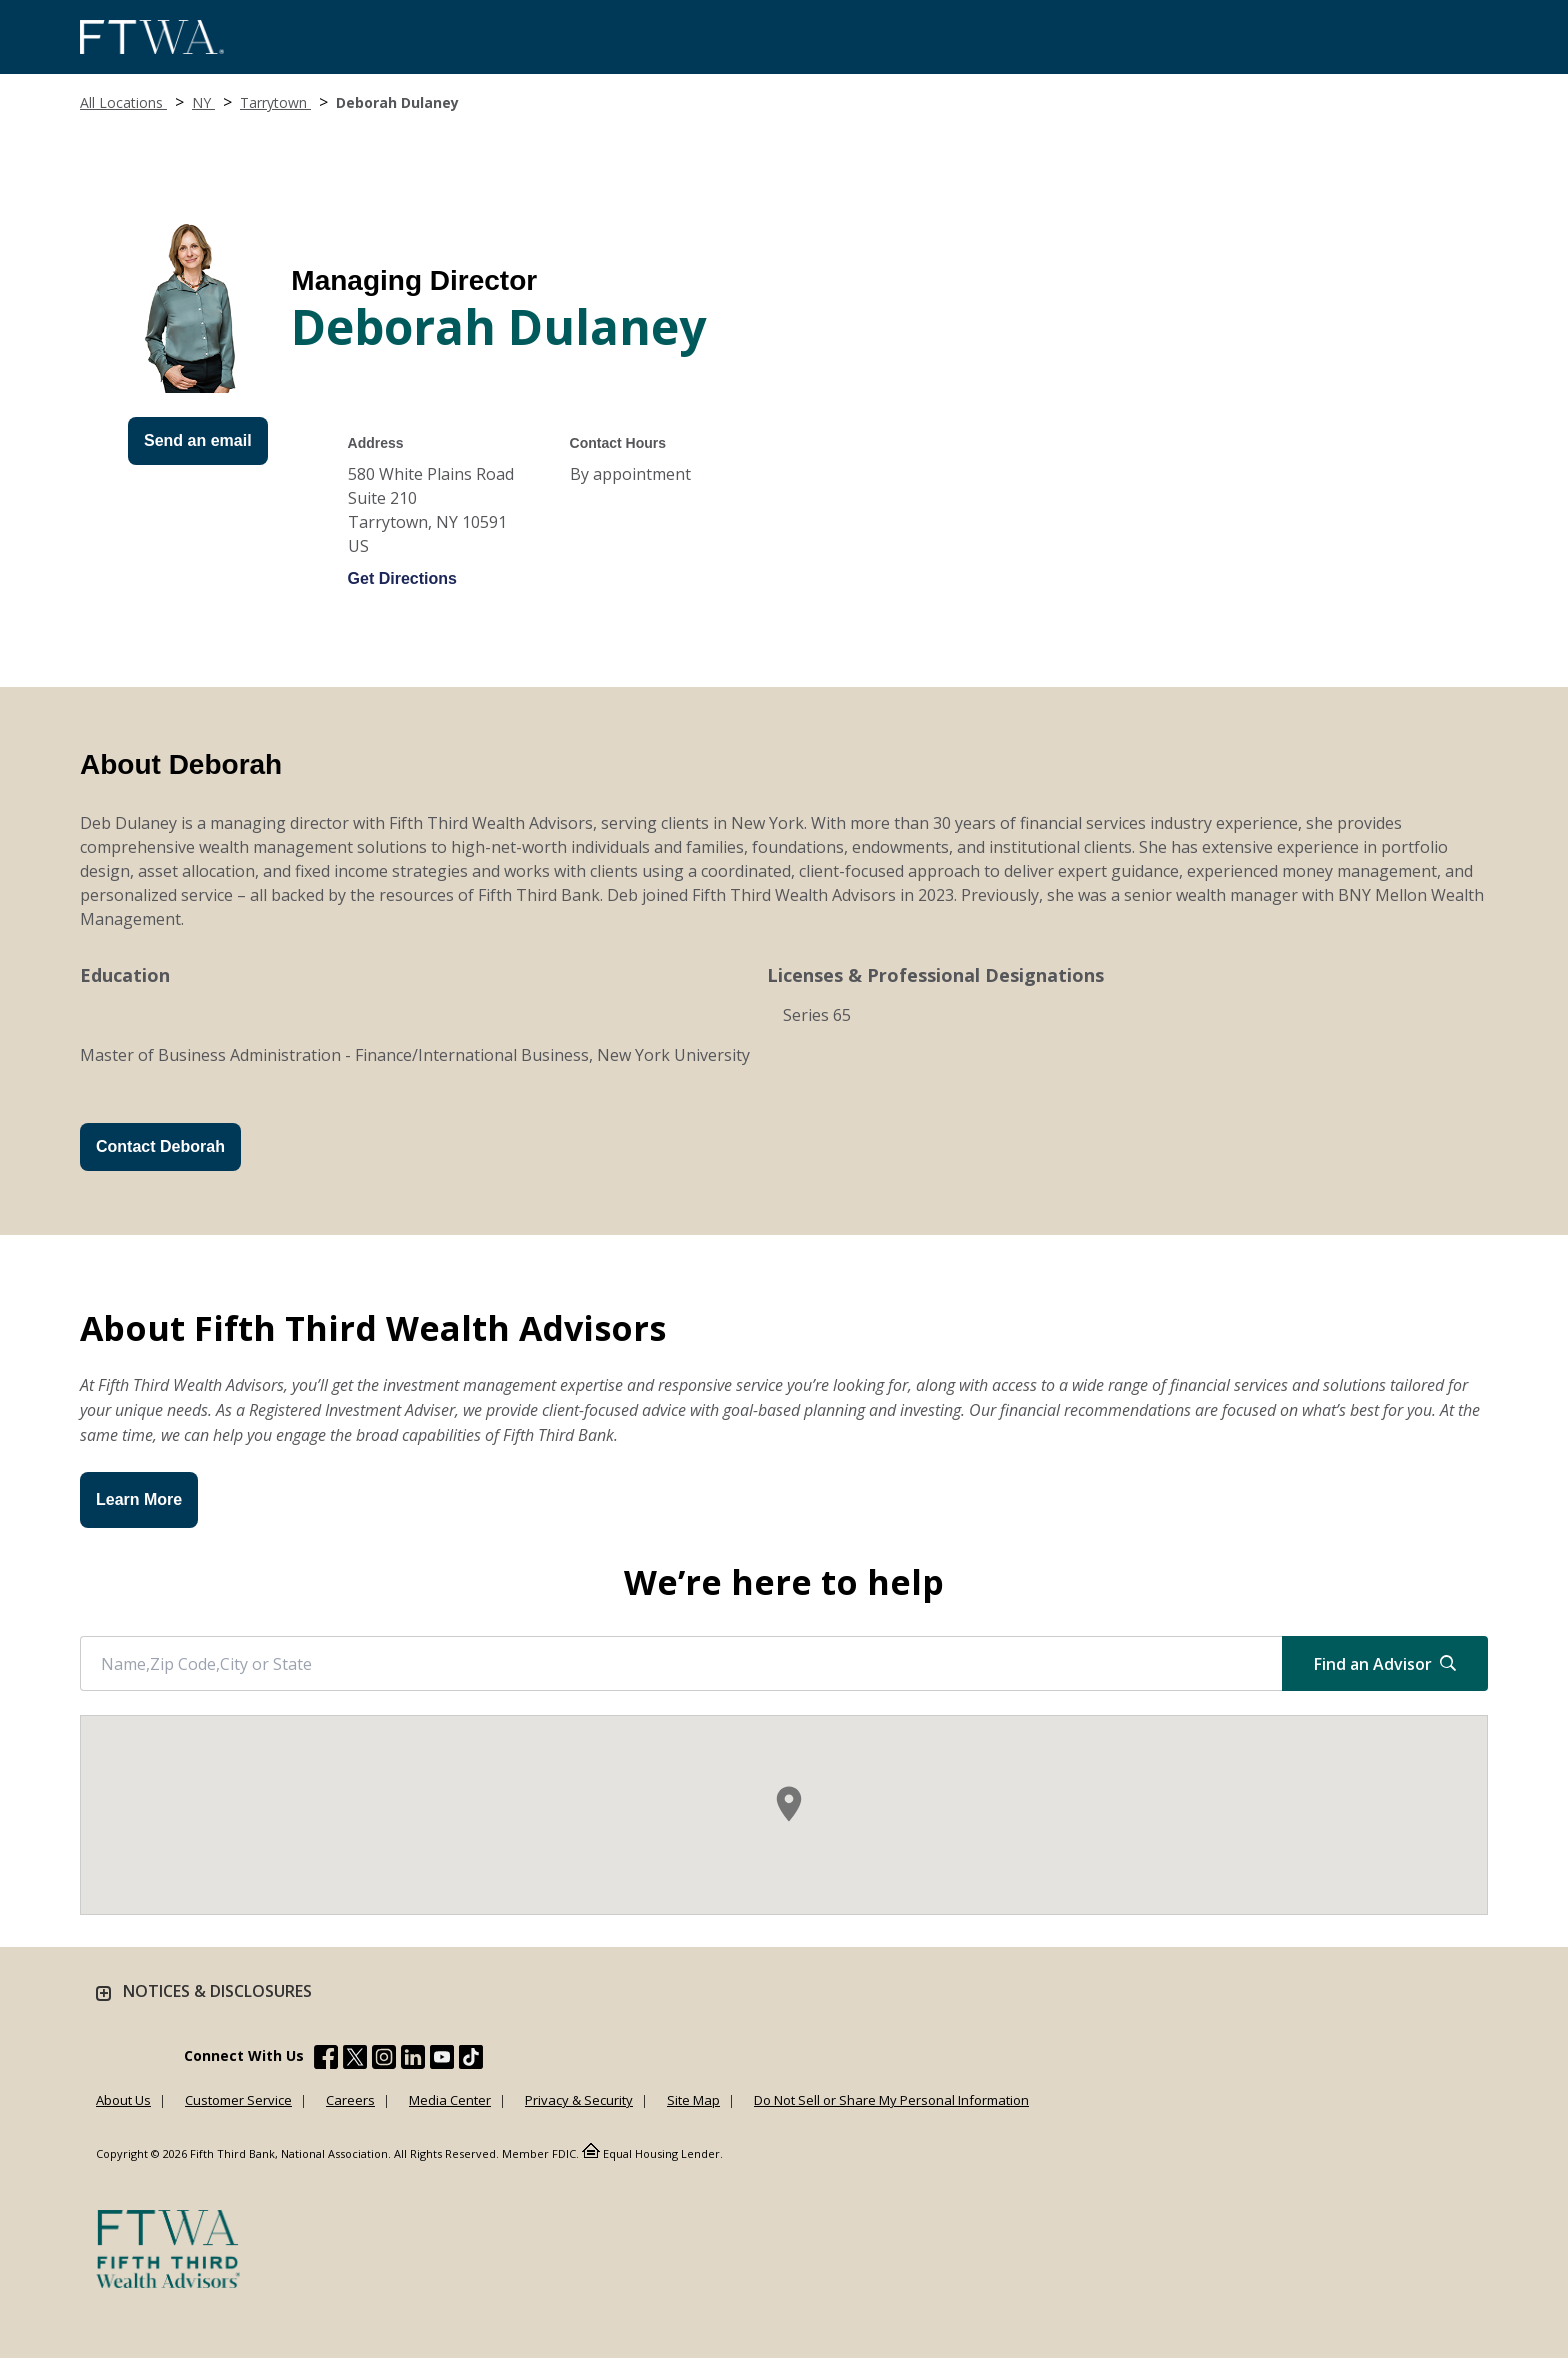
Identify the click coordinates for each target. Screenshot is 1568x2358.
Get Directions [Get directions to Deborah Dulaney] (402, 578)
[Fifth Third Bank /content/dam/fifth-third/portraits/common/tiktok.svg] (471, 2060)
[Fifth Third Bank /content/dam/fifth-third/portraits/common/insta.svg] (384, 2060)
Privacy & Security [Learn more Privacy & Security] (579, 2100)
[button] (789, 1804)
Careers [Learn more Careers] (350, 2100)
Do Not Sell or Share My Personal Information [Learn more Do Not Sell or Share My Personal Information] (891, 2100)
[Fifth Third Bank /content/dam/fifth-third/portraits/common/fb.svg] (326, 2060)
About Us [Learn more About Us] (123, 2100)
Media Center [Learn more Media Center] (450, 2100)
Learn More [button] (139, 1499)
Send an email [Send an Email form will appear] (198, 440)
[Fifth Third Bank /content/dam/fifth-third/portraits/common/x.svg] (355, 2060)
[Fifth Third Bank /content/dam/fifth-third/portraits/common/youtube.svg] (442, 2060)
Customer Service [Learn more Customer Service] (238, 2100)
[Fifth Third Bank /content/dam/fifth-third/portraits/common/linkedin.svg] (413, 2060)
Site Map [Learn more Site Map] (693, 2100)
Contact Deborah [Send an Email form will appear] (160, 1146)
